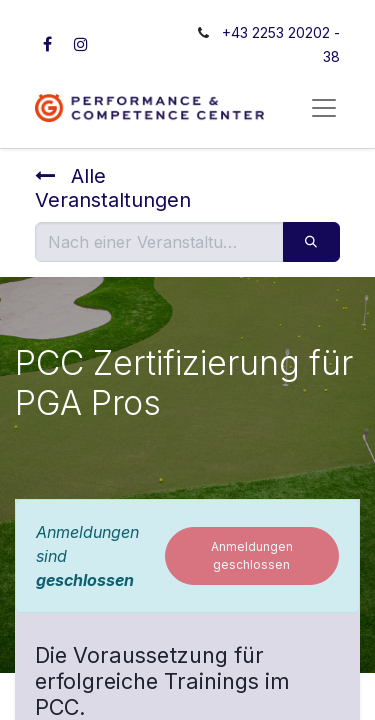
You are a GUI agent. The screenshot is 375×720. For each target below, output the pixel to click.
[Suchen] (311, 242)
